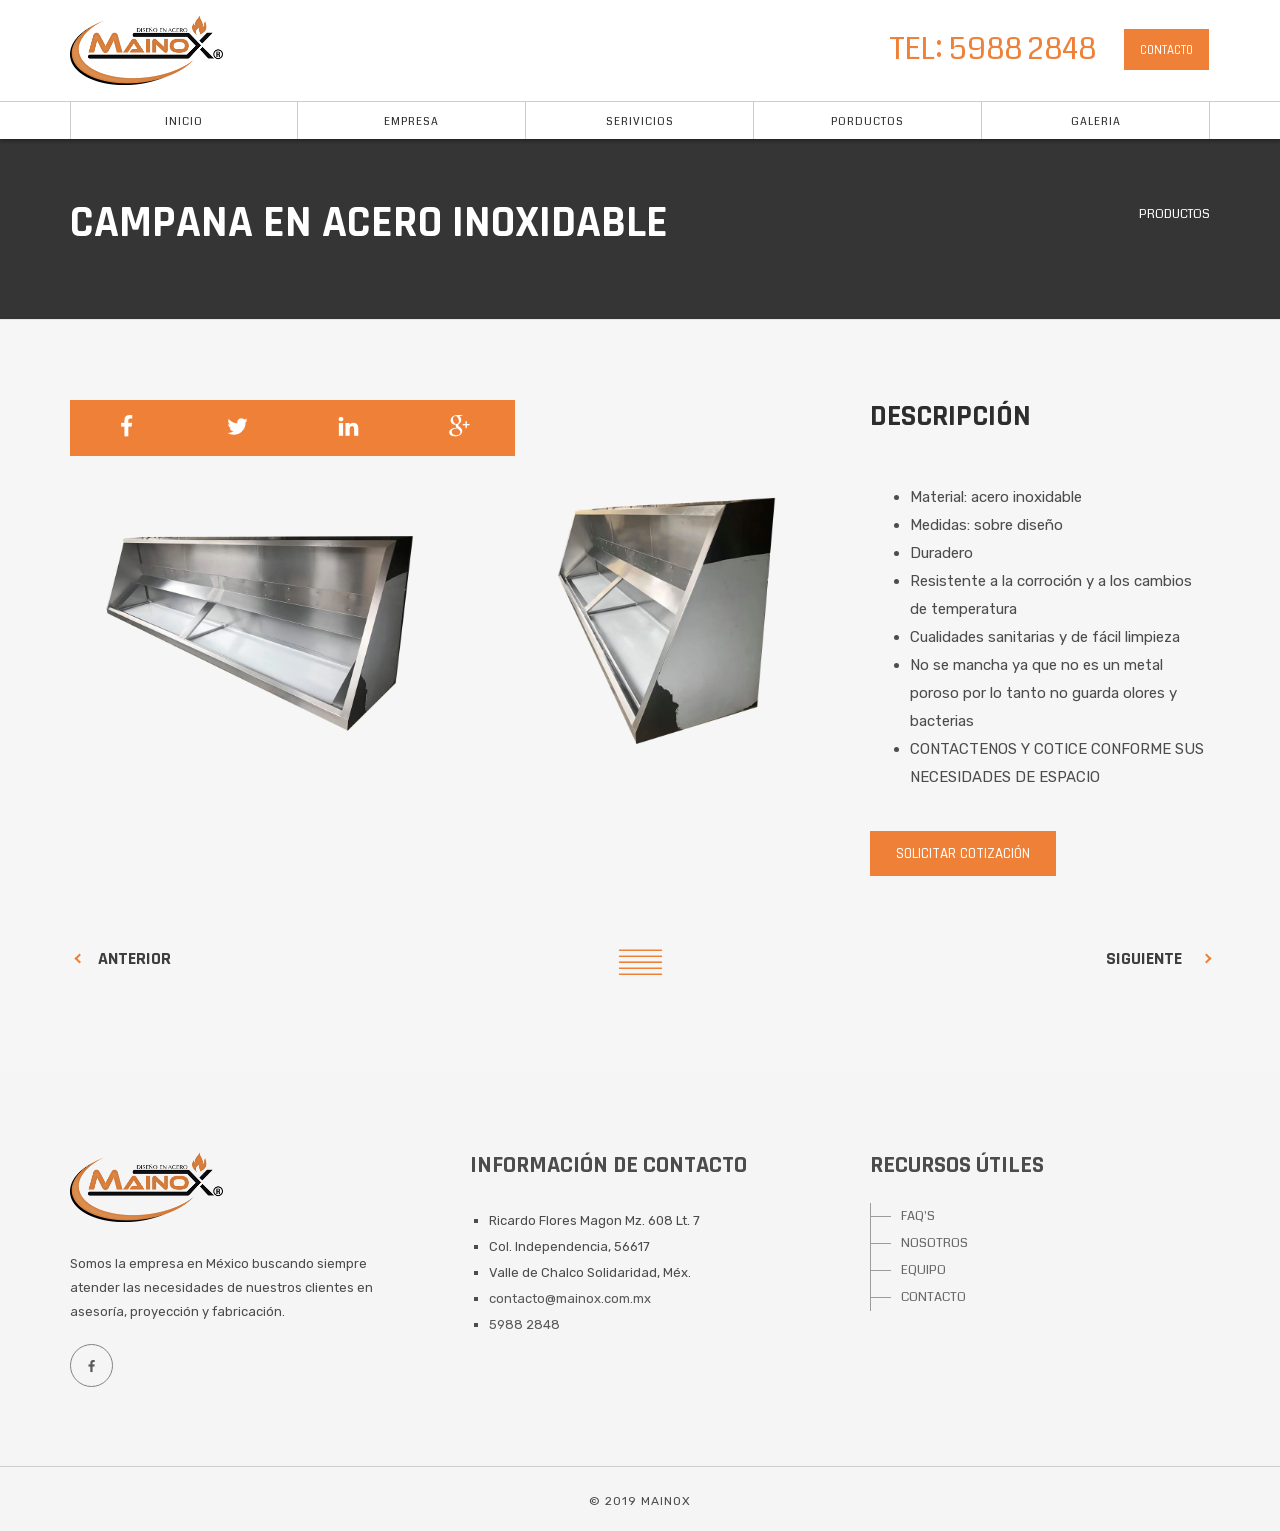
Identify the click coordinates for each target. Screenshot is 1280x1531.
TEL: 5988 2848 (992, 49)
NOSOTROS (934, 1243)
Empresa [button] (411, 121)
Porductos (867, 121)
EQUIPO (923, 1270)
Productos (1174, 214)
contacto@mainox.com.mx (570, 1298)
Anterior (134, 958)
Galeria (1096, 121)
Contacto (1166, 50)
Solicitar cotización (963, 853)
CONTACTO (933, 1297)
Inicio (184, 121)
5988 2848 (524, 1324)
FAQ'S (918, 1216)
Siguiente (1144, 958)
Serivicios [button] (640, 121)
